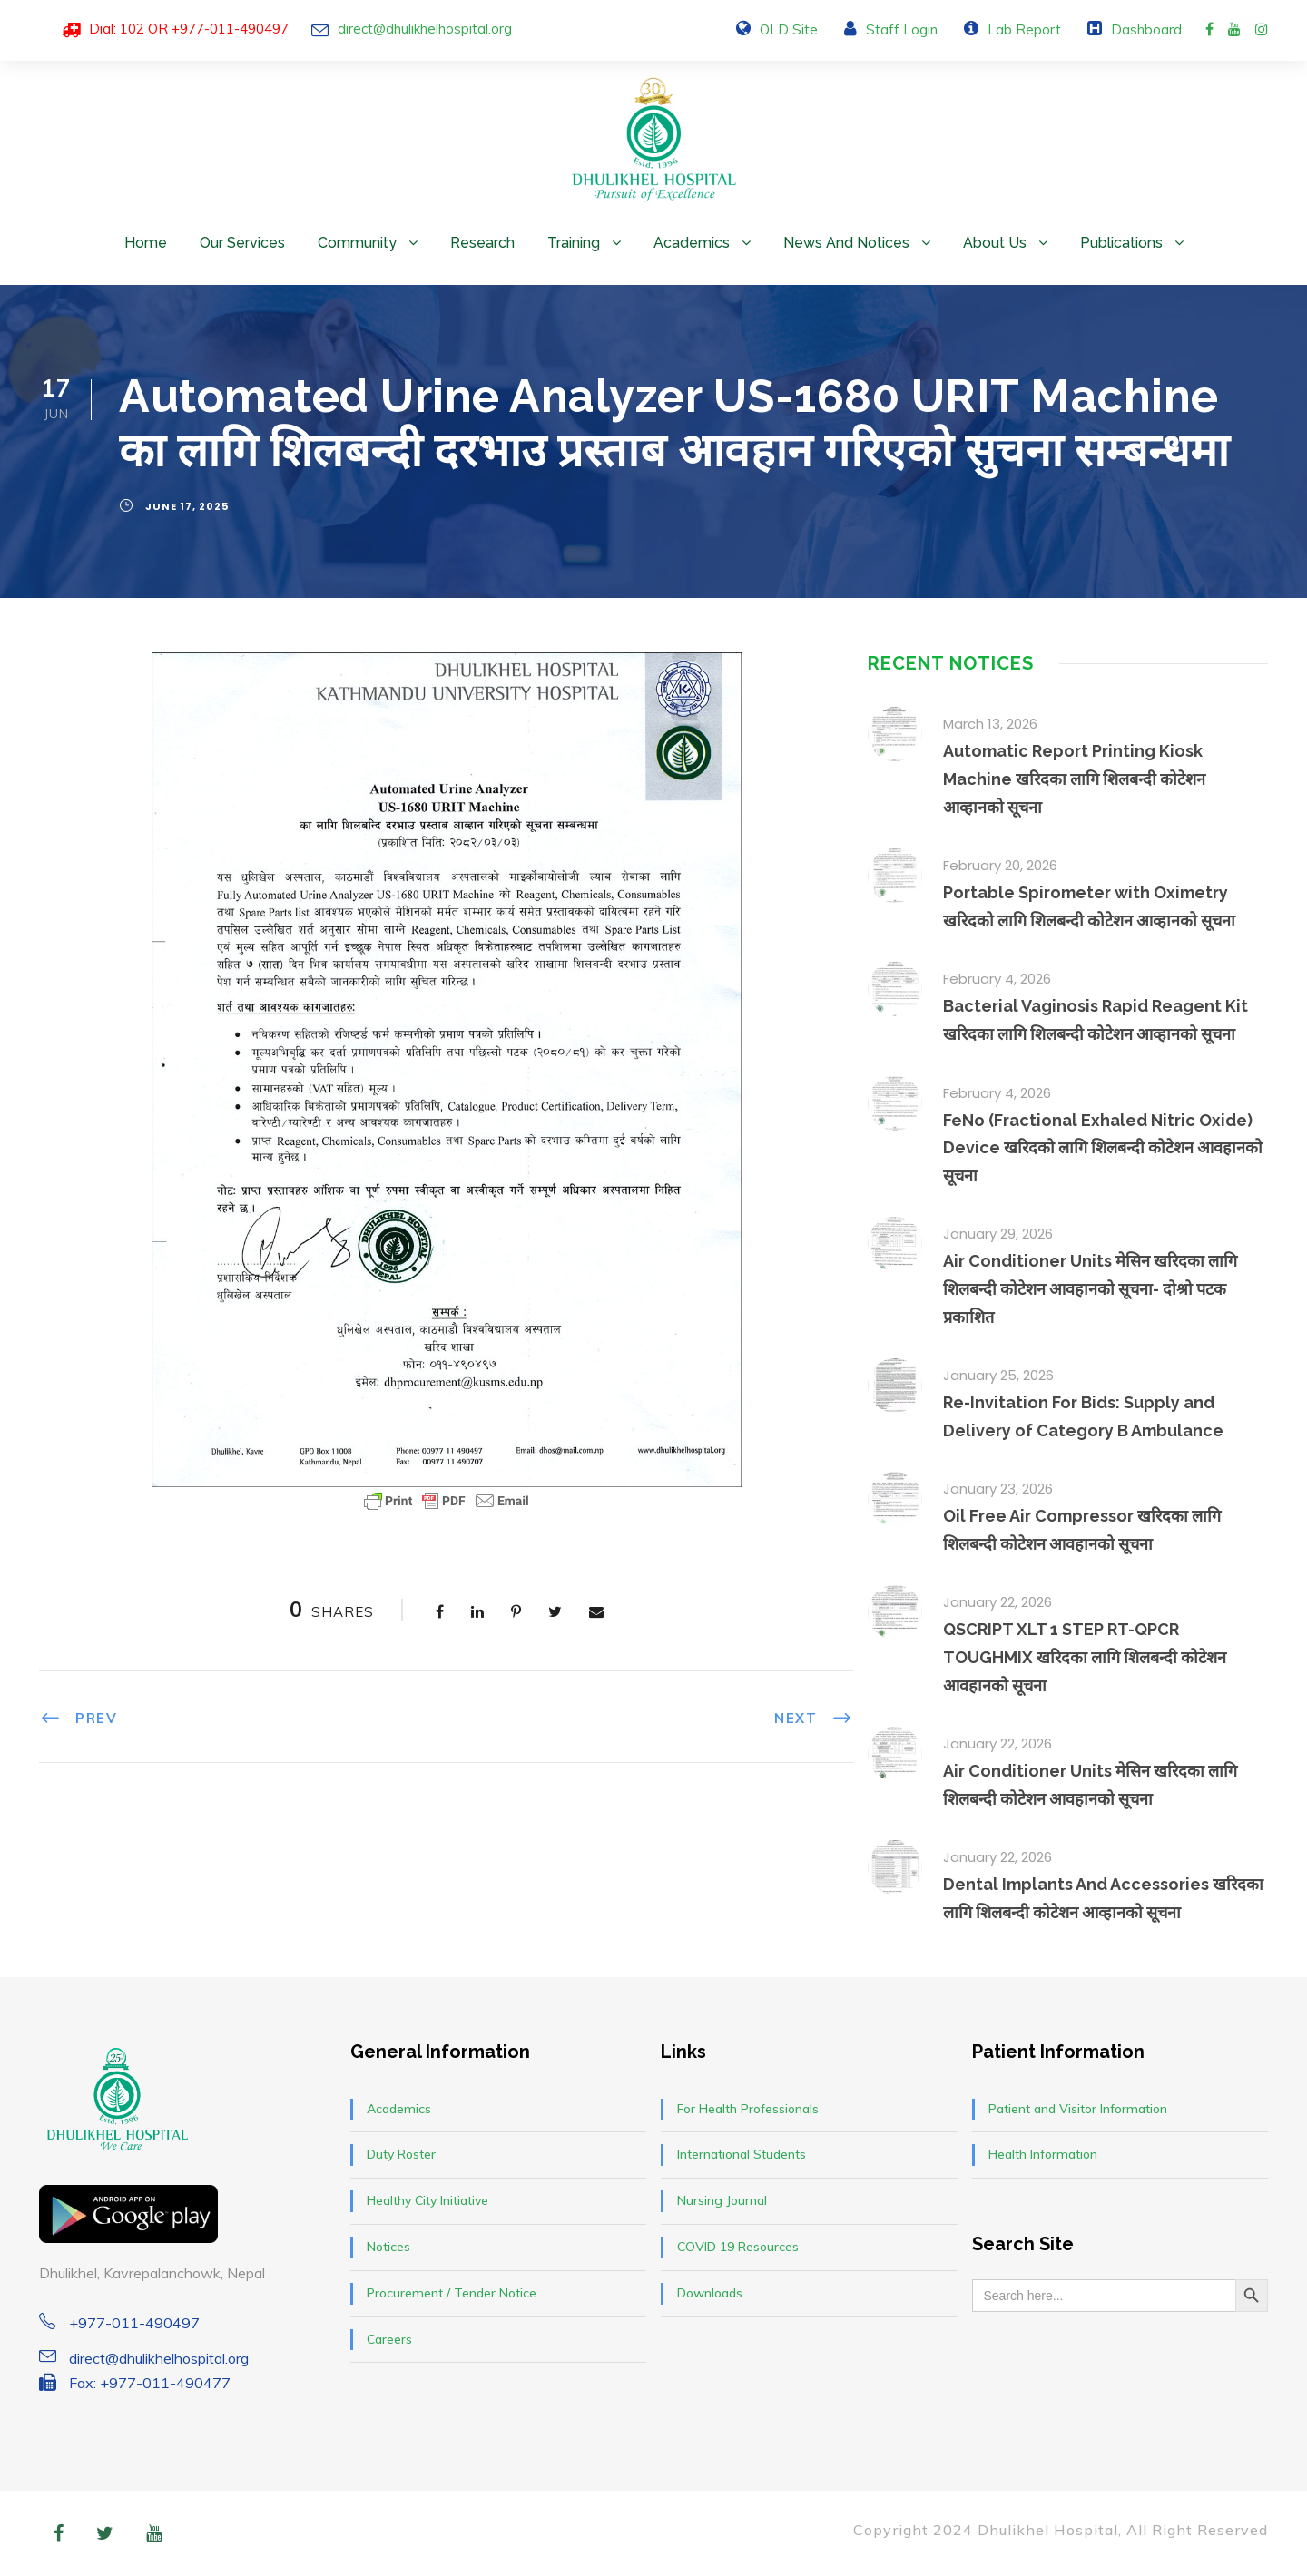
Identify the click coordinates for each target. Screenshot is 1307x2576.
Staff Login (902, 29)
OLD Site (789, 29)
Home (145, 242)
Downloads (709, 2293)
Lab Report (1024, 29)
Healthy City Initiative (427, 2200)
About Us (995, 242)
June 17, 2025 (187, 506)
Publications (1121, 242)
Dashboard (1146, 29)
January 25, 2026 (998, 1375)
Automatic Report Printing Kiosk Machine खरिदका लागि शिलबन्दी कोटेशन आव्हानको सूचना (1074, 778)
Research (482, 242)
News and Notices (846, 242)
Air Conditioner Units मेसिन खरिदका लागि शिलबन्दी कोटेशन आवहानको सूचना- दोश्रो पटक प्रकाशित (1090, 1288)
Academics (692, 242)
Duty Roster (401, 2154)
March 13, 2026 (990, 723)
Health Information (1042, 2154)
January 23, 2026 (998, 1488)
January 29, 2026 (998, 1233)
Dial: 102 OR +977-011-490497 (189, 28)
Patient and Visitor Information (1077, 2109)
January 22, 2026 (997, 1601)
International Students (741, 2154)
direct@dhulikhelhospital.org (425, 28)
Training (573, 242)
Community (357, 242)
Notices (388, 2246)
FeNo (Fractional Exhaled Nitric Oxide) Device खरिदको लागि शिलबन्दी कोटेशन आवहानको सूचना (1103, 1148)
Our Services (242, 242)
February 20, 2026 (1000, 865)
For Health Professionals (748, 2109)
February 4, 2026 (997, 978)
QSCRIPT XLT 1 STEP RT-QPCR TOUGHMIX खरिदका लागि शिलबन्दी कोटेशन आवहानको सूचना (1084, 1657)
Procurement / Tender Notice (451, 2293)
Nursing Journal (722, 2200)
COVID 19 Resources (738, 2246)
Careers (389, 2339)
